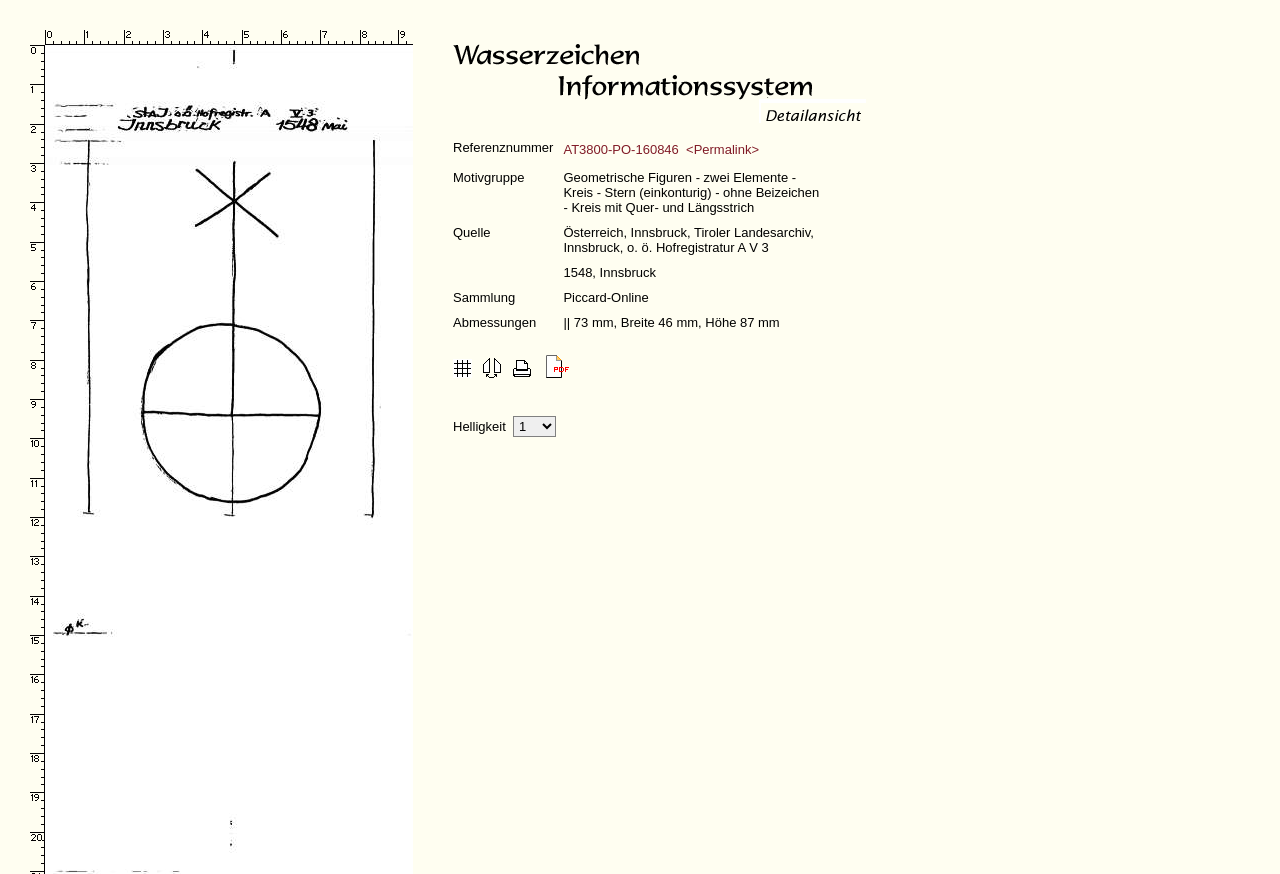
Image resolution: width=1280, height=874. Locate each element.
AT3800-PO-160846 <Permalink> (661, 149)
